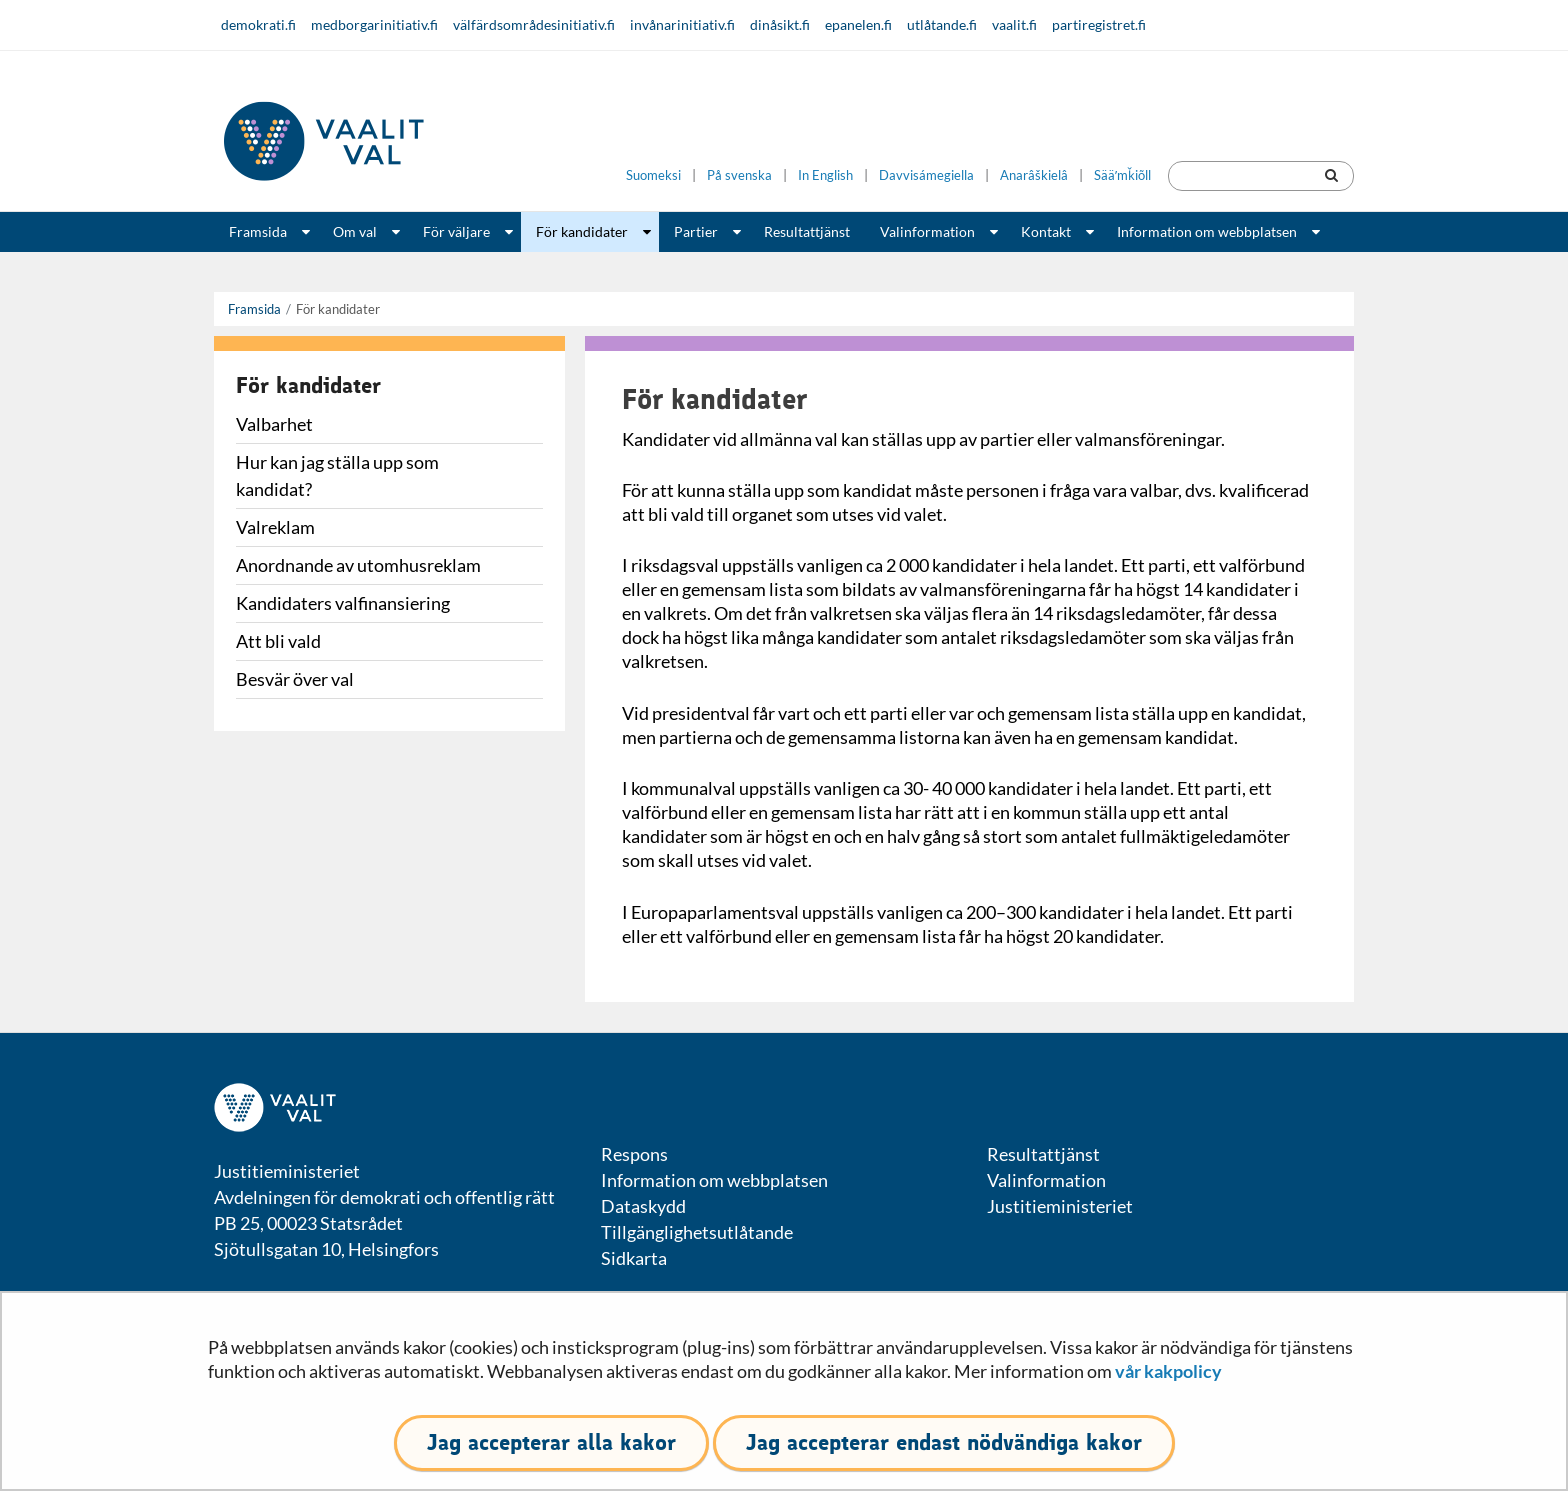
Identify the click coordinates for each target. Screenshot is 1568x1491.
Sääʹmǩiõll (1122, 175)
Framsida (258, 231)
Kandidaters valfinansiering (343, 603)
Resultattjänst (807, 231)
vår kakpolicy (1168, 1371)
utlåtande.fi (942, 24)
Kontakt (1046, 231)
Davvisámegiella (926, 175)
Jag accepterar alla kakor (551, 1442)
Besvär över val (295, 679)
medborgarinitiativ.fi (374, 24)
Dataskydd (643, 1206)
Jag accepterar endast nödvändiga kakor (944, 1442)
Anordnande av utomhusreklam (358, 565)
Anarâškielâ (1034, 175)
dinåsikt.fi (780, 24)
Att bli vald (278, 641)
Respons (634, 1154)
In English (825, 175)
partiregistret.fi (1099, 24)
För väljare (456, 231)
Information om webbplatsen (1207, 231)
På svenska (739, 175)
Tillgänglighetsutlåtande (697, 1232)
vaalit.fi (1014, 24)
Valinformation (927, 231)
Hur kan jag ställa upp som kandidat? (337, 475)
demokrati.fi (258, 24)
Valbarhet (274, 424)
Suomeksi (653, 175)
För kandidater (582, 231)
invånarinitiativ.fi (682, 24)
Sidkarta (634, 1258)
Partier (696, 231)
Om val (355, 231)
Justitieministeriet (1060, 1206)
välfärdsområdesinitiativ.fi (534, 24)
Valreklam (275, 527)
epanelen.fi (858, 24)
